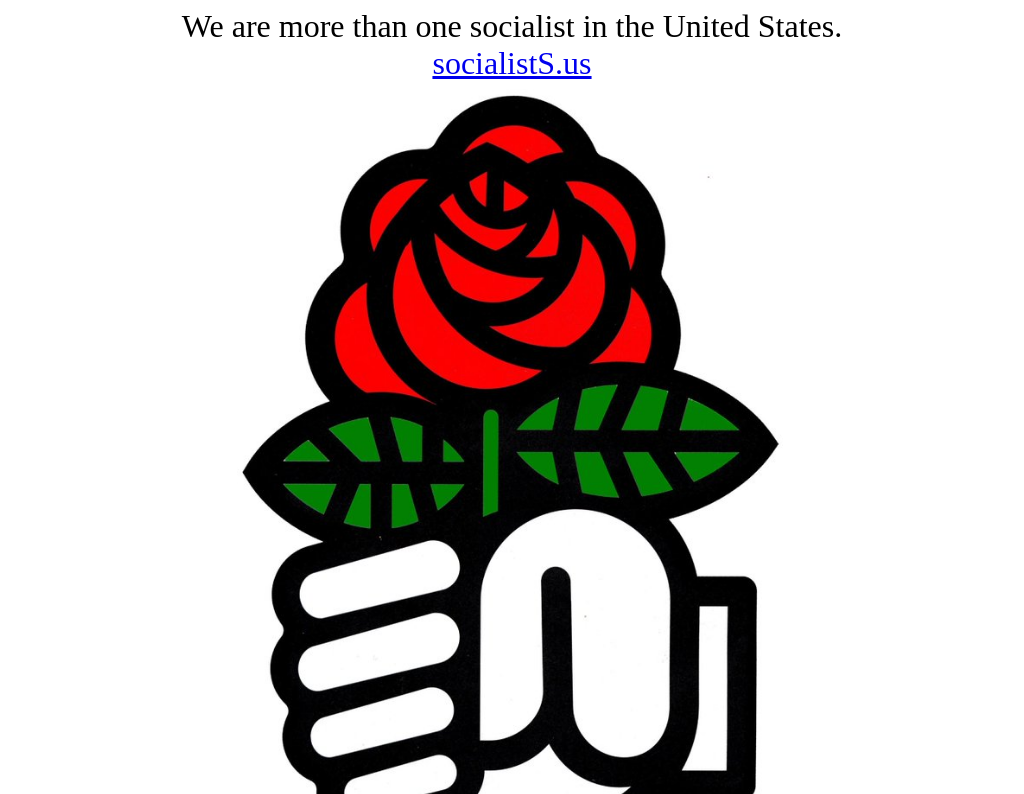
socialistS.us (511, 63)
